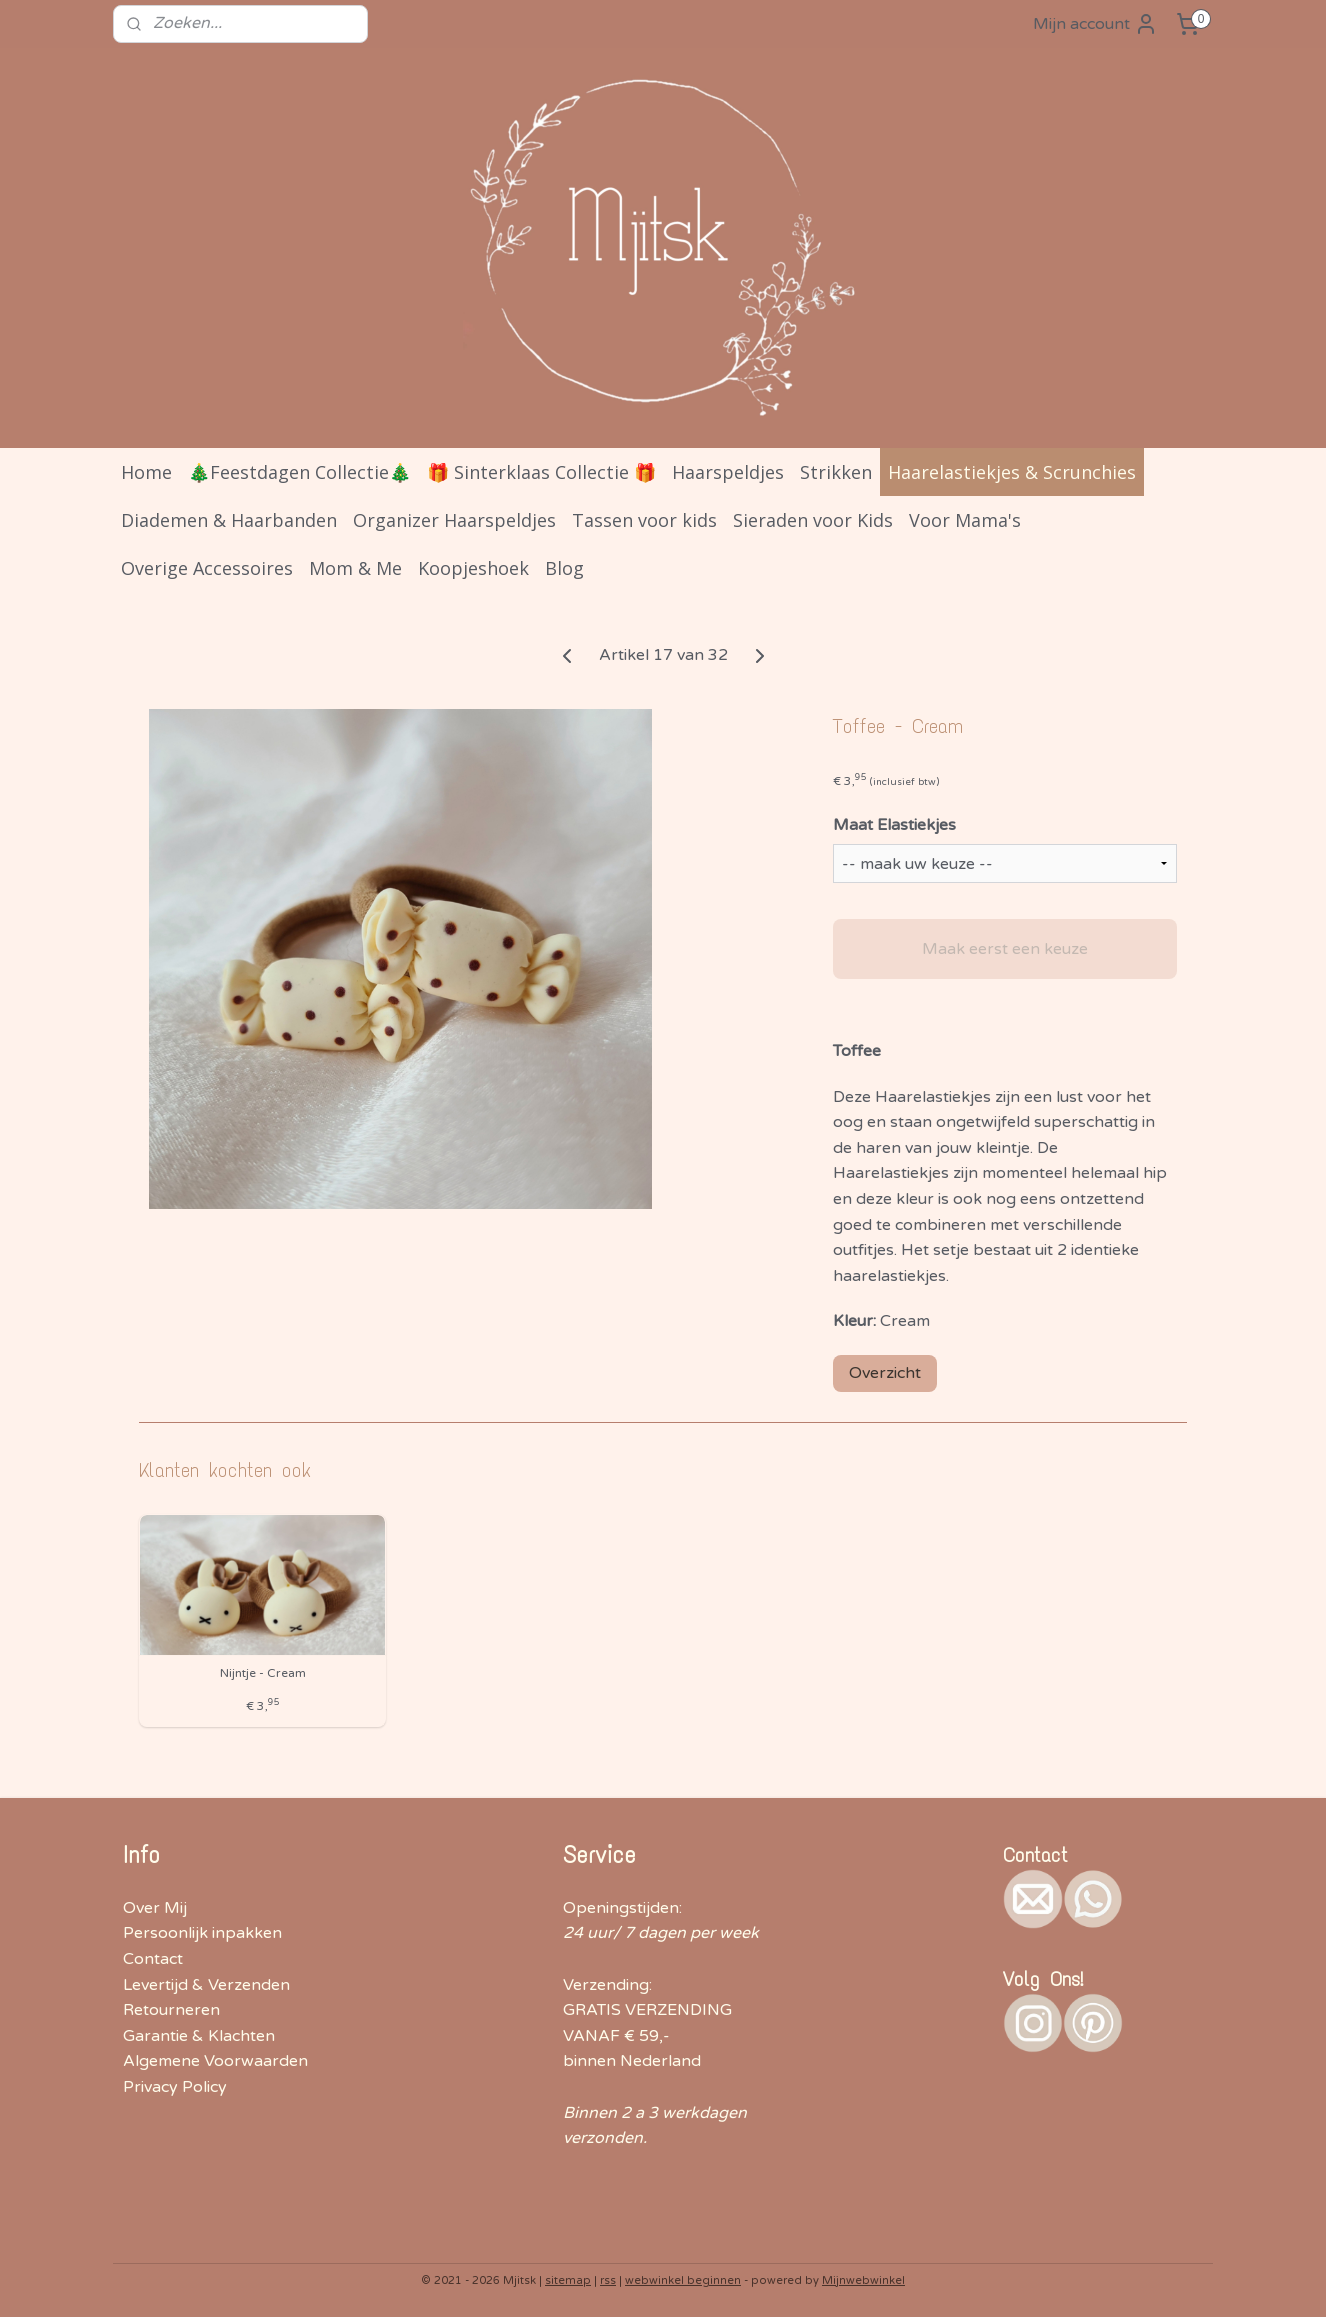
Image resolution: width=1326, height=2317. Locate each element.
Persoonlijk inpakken (202, 1933)
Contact (153, 1959)
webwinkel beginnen (683, 2280)
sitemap (568, 2280)
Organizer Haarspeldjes (454, 520)
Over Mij (155, 1908)
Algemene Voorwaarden (215, 2061)
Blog (564, 568)
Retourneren (171, 2010)
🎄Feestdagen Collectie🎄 (299, 472)
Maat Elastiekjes (894, 825)
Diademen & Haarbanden (229, 520)
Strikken (836, 472)
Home (146, 472)
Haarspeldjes (728, 472)
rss (608, 2280)
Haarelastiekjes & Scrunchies (1012, 472)
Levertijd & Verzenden (206, 1985)
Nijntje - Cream (263, 1673)
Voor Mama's (965, 520)
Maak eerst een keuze (1005, 949)
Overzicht (885, 1373)
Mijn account (1095, 24)
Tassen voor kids (644, 520)
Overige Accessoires (207, 568)
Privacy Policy (175, 2087)
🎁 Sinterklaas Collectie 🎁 (541, 472)
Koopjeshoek (473, 568)
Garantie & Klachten (199, 2036)
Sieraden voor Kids (813, 520)
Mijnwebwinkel (863, 2280)
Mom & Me (355, 568)
